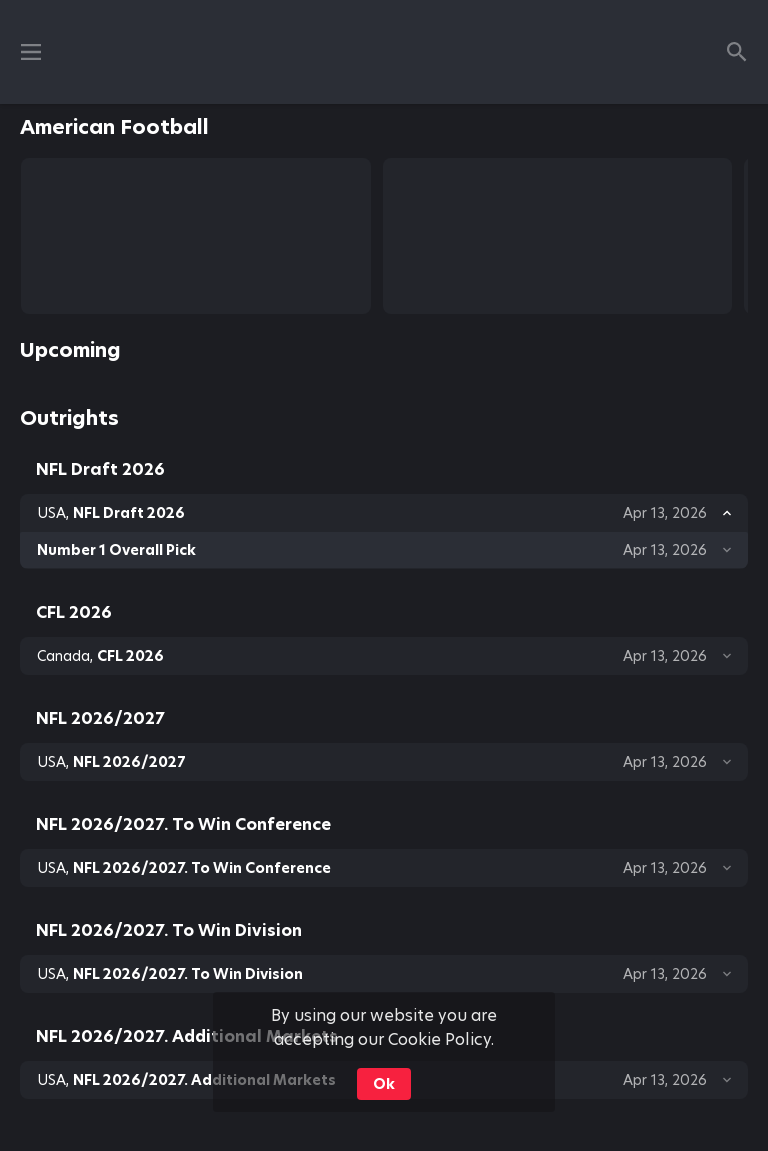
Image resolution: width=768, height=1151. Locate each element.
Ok (384, 1084)
